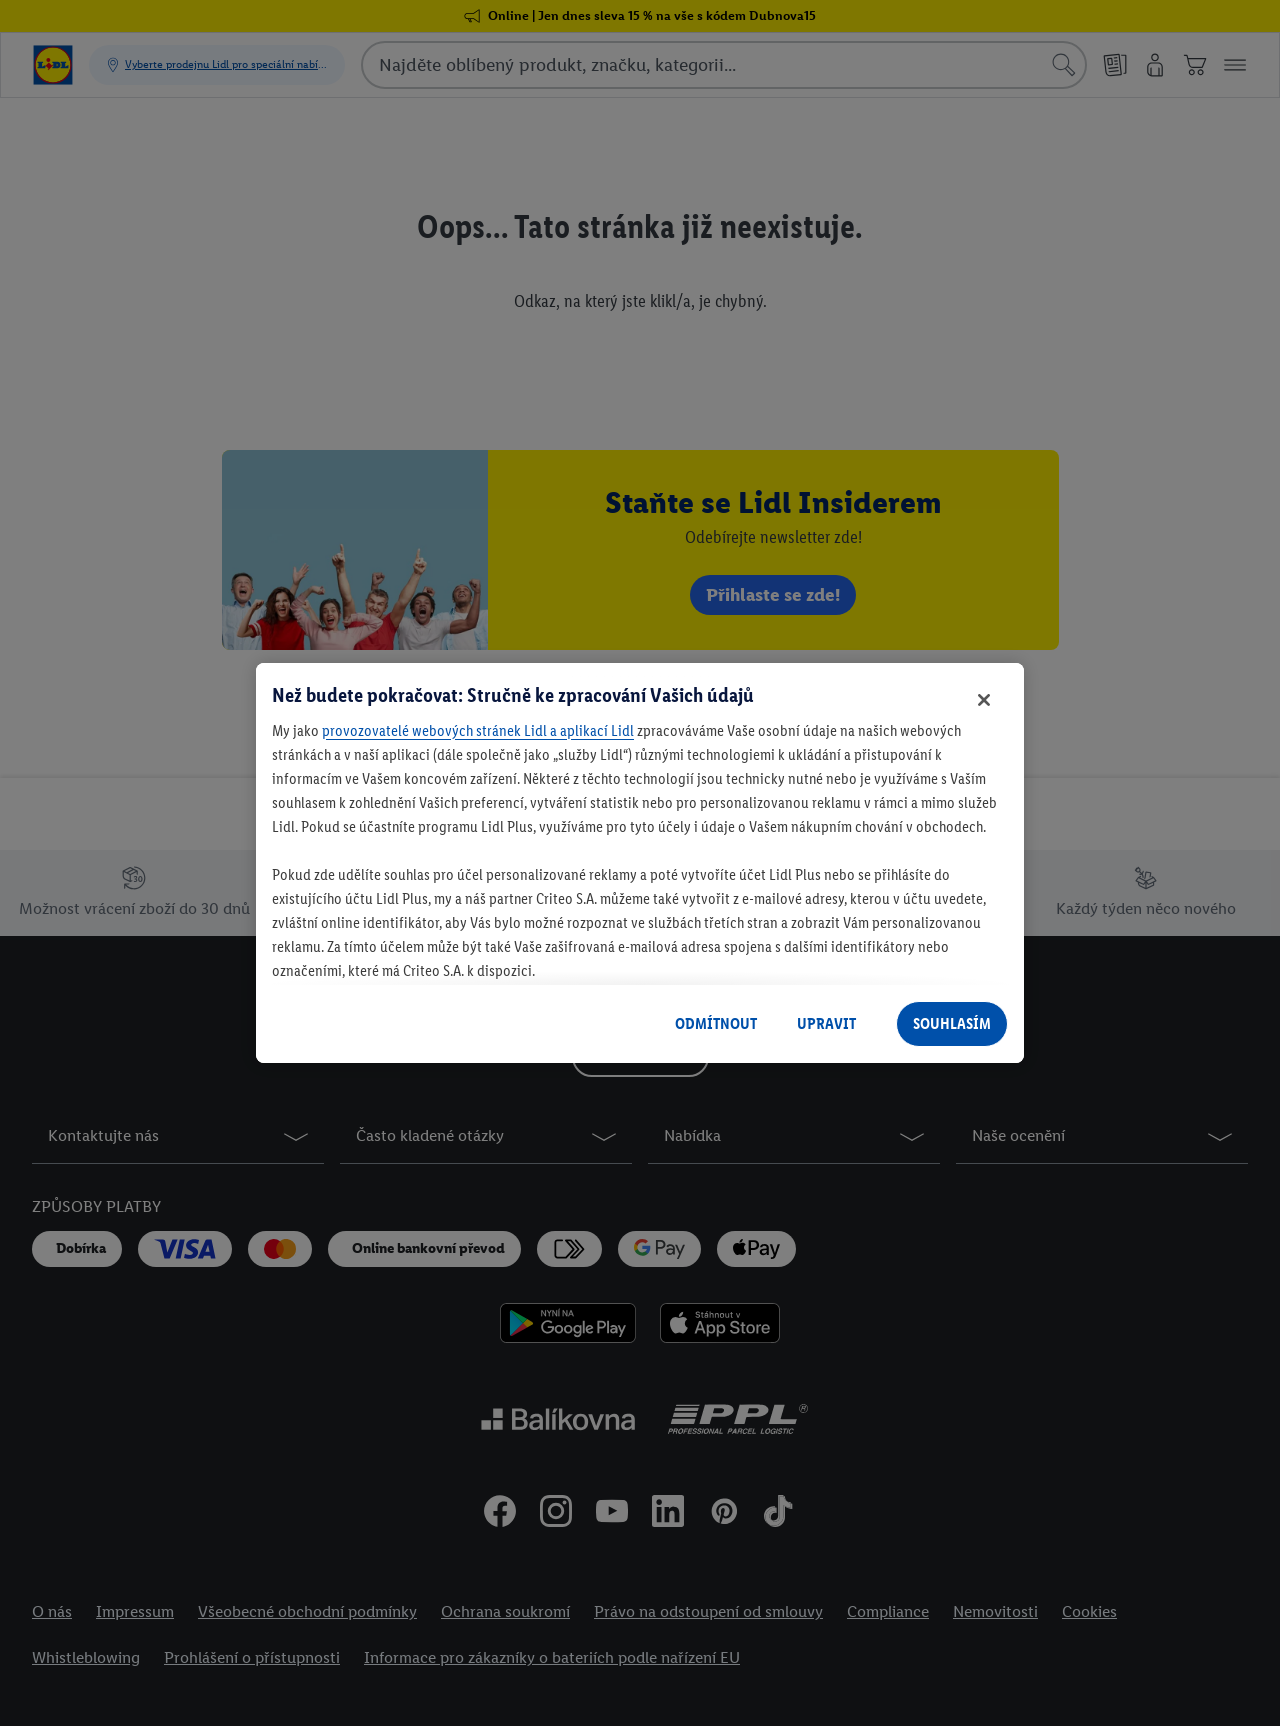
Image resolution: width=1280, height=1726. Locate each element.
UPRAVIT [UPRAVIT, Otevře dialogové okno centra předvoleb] (826, 1023)
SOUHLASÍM (952, 1023)
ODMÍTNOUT (716, 1023)
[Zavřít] (984, 700)
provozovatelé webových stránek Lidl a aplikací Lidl (478, 730)
